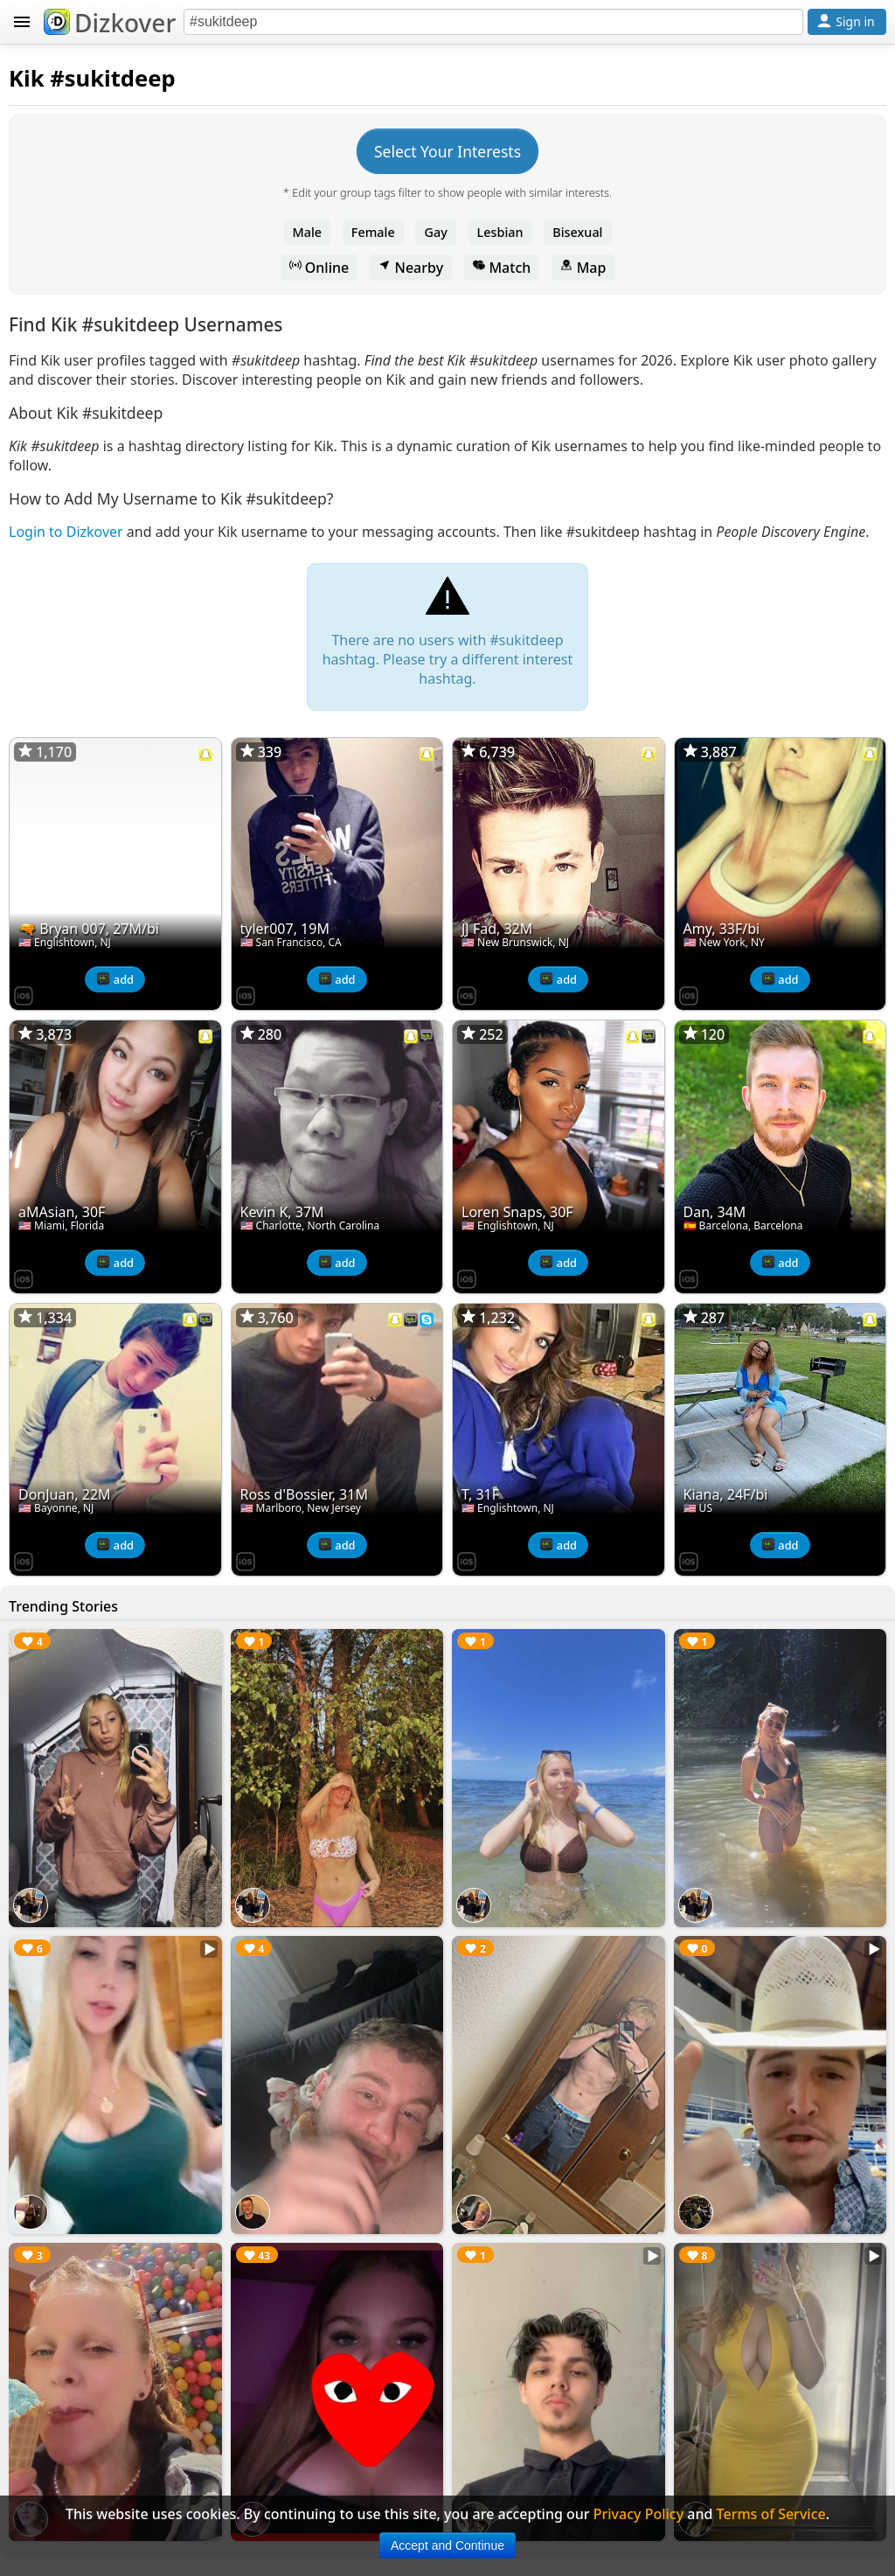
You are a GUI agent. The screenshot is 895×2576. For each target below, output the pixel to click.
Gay (435, 232)
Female (373, 232)
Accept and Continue (447, 2545)
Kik (27, 78)
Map (583, 267)
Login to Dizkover (66, 531)
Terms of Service (771, 2514)
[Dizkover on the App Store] (23, 994)
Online (319, 267)
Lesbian (500, 232)
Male (308, 232)
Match (502, 267)
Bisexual (577, 232)
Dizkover (110, 22)
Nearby (410, 267)
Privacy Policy (638, 2514)
